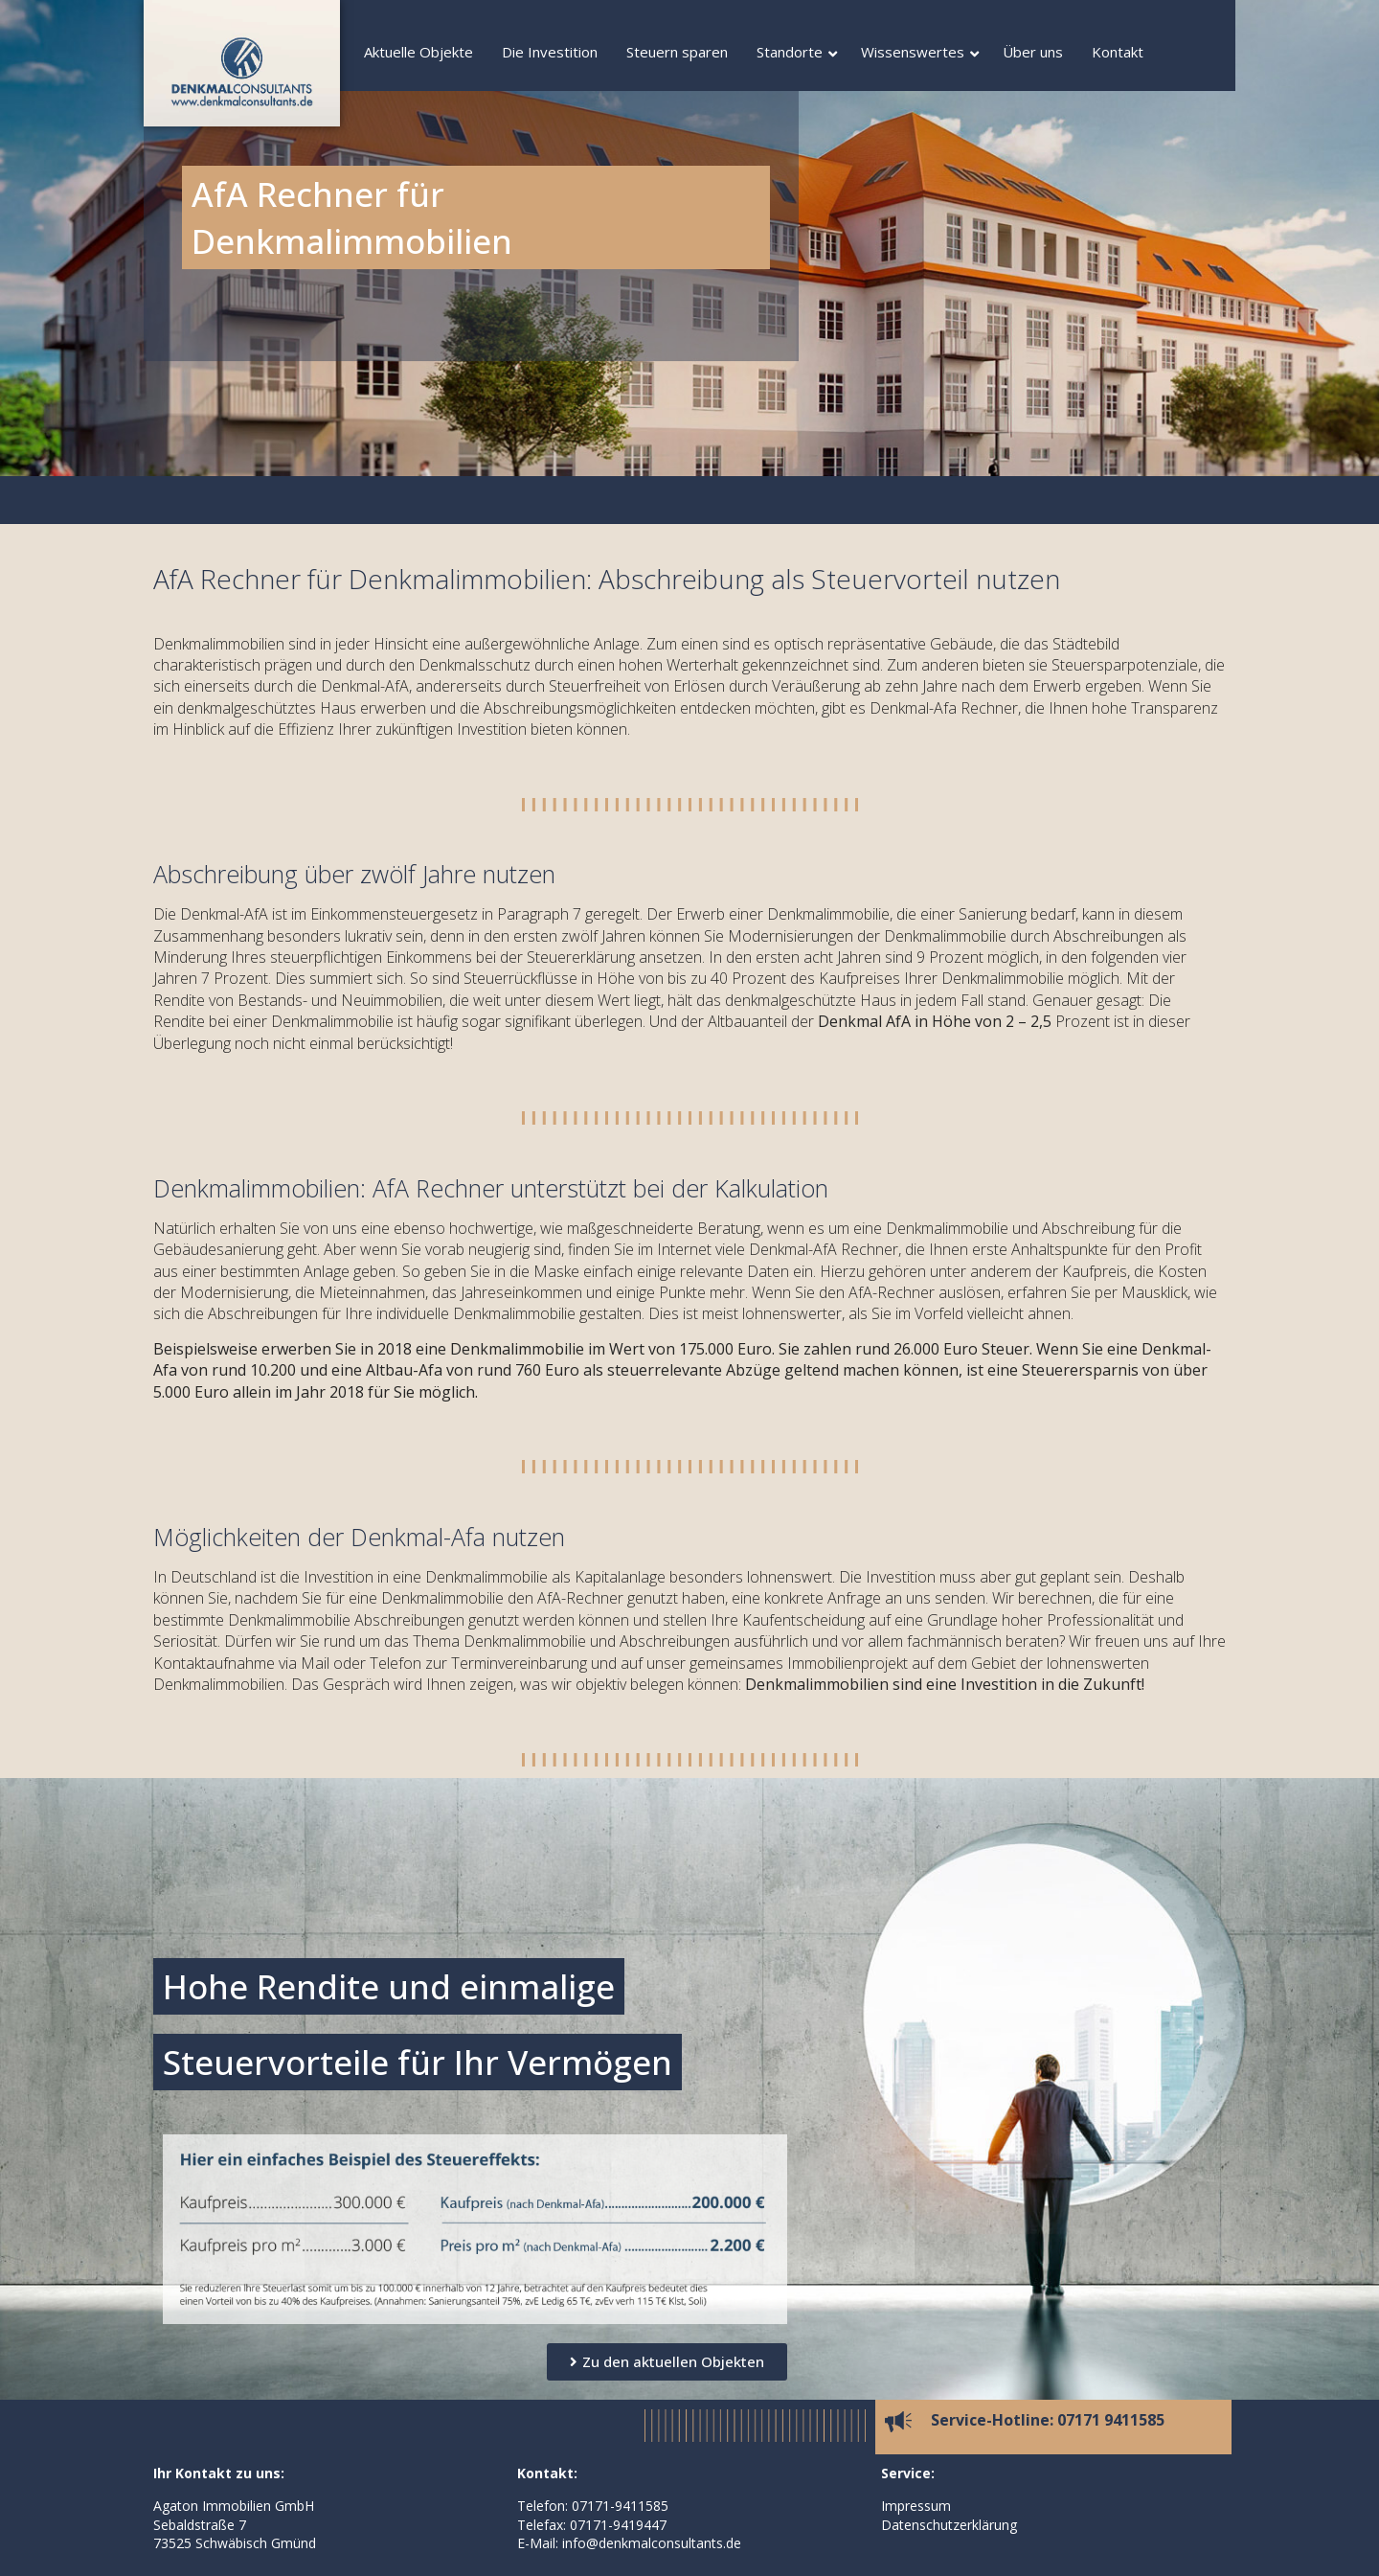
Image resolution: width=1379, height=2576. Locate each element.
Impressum (916, 2505)
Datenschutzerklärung (949, 2525)
